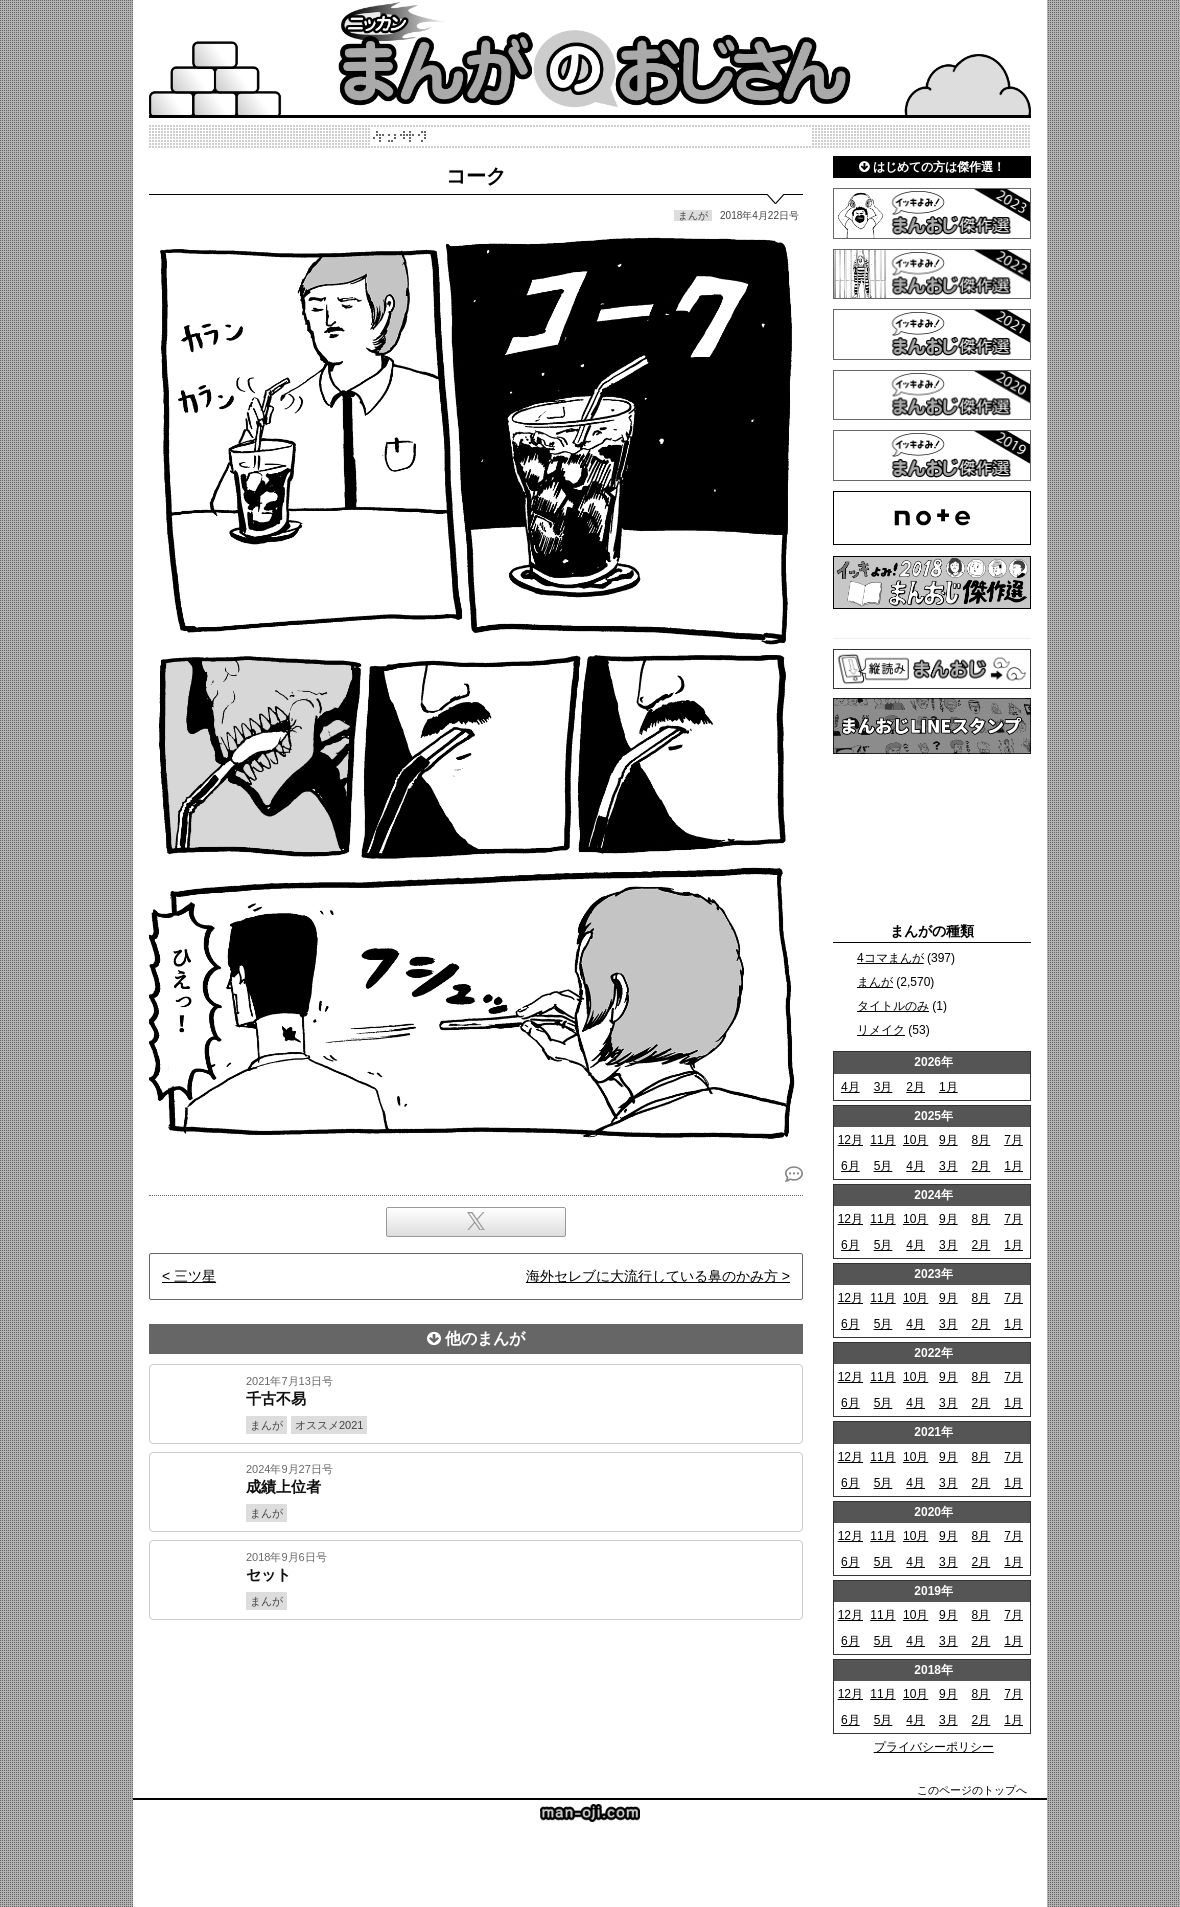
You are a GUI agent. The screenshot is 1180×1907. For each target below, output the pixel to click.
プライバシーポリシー (934, 1747)
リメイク (881, 1030)
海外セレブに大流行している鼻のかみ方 (652, 1276)
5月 (883, 1166)
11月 (882, 1140)
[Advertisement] (476, 1688)
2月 (915, 1087)
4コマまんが (890, 958)
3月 (883, 1087)
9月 (948, 1140)
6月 (850, 1166)
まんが (875, 982)
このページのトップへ (972, 1790)
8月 (981, 1140)
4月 (850, 1087)
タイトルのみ (893, 1006)
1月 (948, 1087)
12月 (850, 1140)
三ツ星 (195, 1276)
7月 (1013, 1140)
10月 (915, 1140)
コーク (476, 176)
